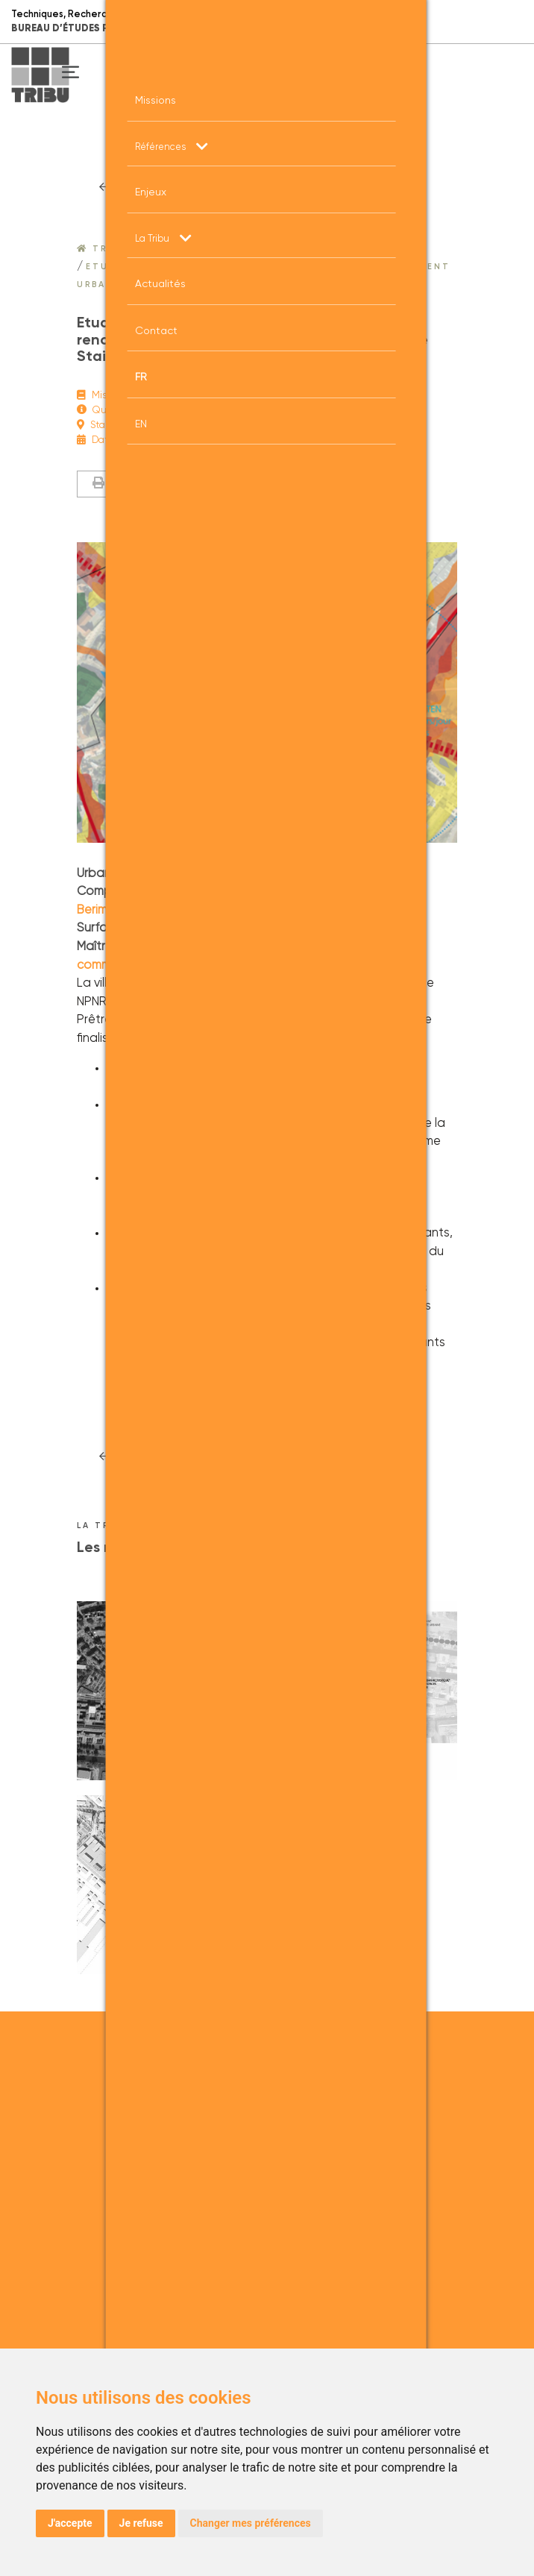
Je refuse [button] (141, 2523)
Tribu (102, 249)
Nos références (188, 249)
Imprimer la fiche (146, 483)
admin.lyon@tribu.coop (267, 2254)
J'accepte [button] (70, 2523)
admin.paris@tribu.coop (267, 2142)
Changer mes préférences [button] (250, 2523)
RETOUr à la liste (189, 187)
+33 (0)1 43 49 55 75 (254, 2124)
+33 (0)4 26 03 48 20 (259, 2236)
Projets (276, 249)
